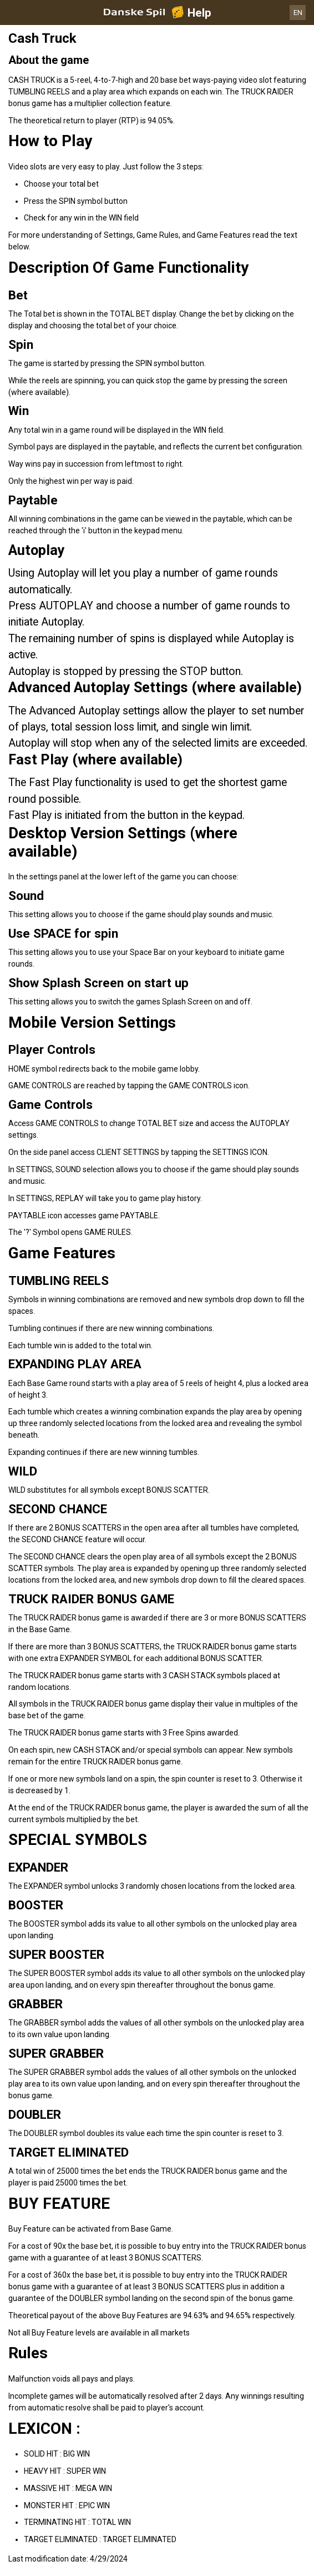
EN (297, 12)
